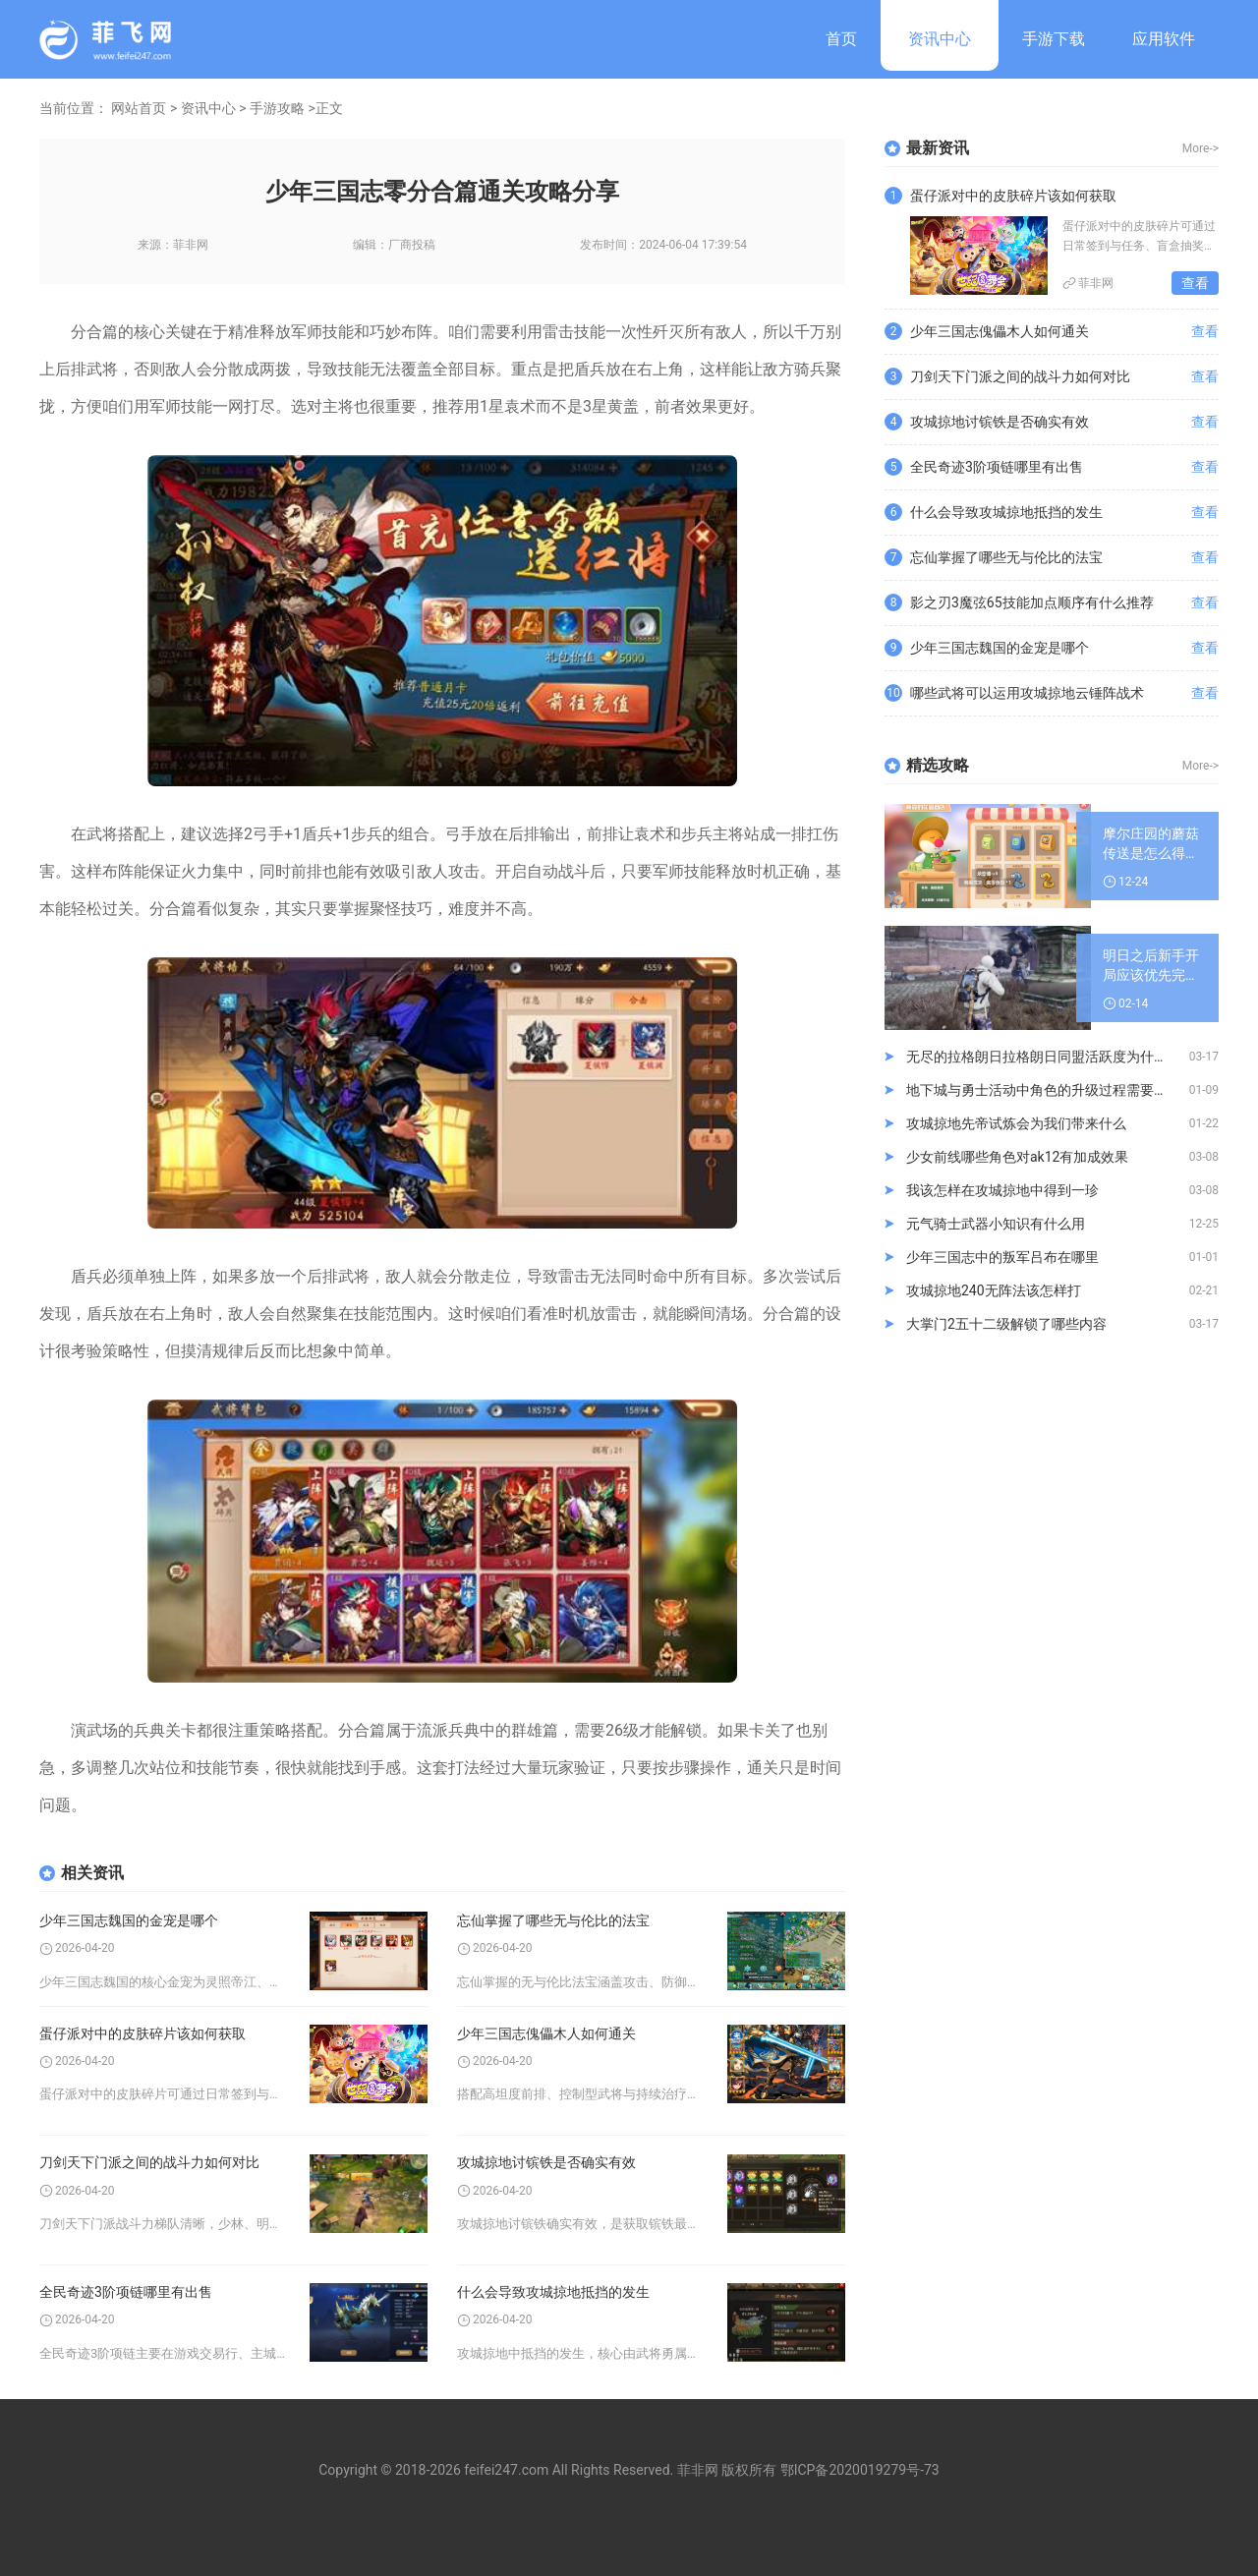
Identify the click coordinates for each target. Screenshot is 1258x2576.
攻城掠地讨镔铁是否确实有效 (546, 2162)
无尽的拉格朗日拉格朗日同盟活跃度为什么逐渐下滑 (1047, 1056)
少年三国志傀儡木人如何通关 (546, 2033)
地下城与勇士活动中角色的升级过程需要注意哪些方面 (1047, 1090)
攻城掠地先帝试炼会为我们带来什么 (1016, 1123)
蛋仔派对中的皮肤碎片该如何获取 (142, 2033)
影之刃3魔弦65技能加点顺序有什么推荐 (1032, 602)
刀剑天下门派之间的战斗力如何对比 (149, 2162)
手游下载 (1053, 38)
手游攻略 (277, 108)
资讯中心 (939, 38)
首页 (841, 38)
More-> (1200, 148)
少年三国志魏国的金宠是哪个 (128, 1920)
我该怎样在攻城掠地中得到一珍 (1002, 1190)
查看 (1195, 283)
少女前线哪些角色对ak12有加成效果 (1017, 1157)
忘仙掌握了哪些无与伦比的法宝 (553, 1920)
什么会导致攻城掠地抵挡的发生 (553, 2292)
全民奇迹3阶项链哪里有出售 (125, 2292)
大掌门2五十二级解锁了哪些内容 (1006, 1324)
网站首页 (138, 108)
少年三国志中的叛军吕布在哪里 (1002, 1257)
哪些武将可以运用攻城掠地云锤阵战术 (1027, 693)
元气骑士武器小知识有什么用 (995, 1223)
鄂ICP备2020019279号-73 (860, 2470)
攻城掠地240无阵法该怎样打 (993, 1290)
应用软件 (1163, 38)
